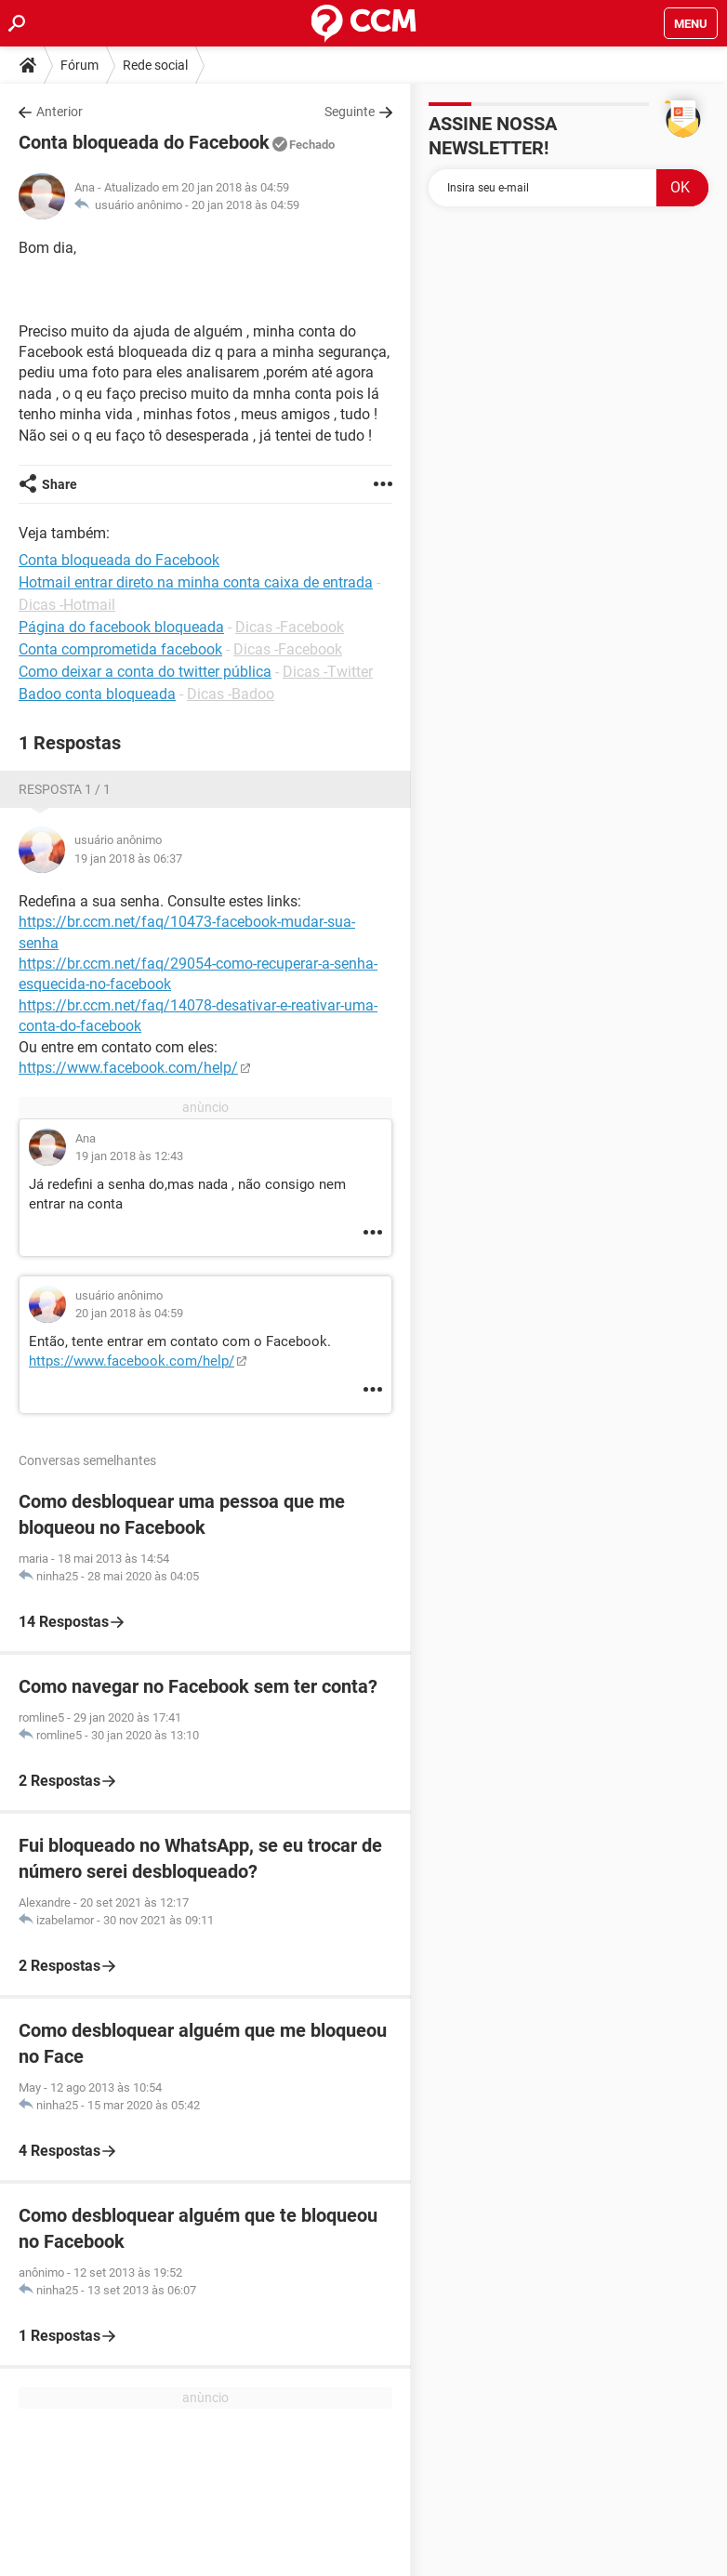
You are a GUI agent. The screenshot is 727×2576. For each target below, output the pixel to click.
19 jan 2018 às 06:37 (128, 858)
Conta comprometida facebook (120, 649)
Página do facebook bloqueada (121, 627)
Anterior (59, 111)
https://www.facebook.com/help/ (128, 1068)
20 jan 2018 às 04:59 (245, 205)
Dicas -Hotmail (67, 605)
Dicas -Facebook (289, 627)
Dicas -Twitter (328, 671)
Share (59, 484)
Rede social (155, 65)
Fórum (79, 65)
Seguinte (349, 111)
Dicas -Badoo (230, 694)
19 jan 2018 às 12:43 (129, 1156)
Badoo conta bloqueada (97, 694)
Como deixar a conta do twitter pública (145, 671)
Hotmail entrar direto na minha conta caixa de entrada (196, 582)
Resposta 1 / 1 (65, 789)
